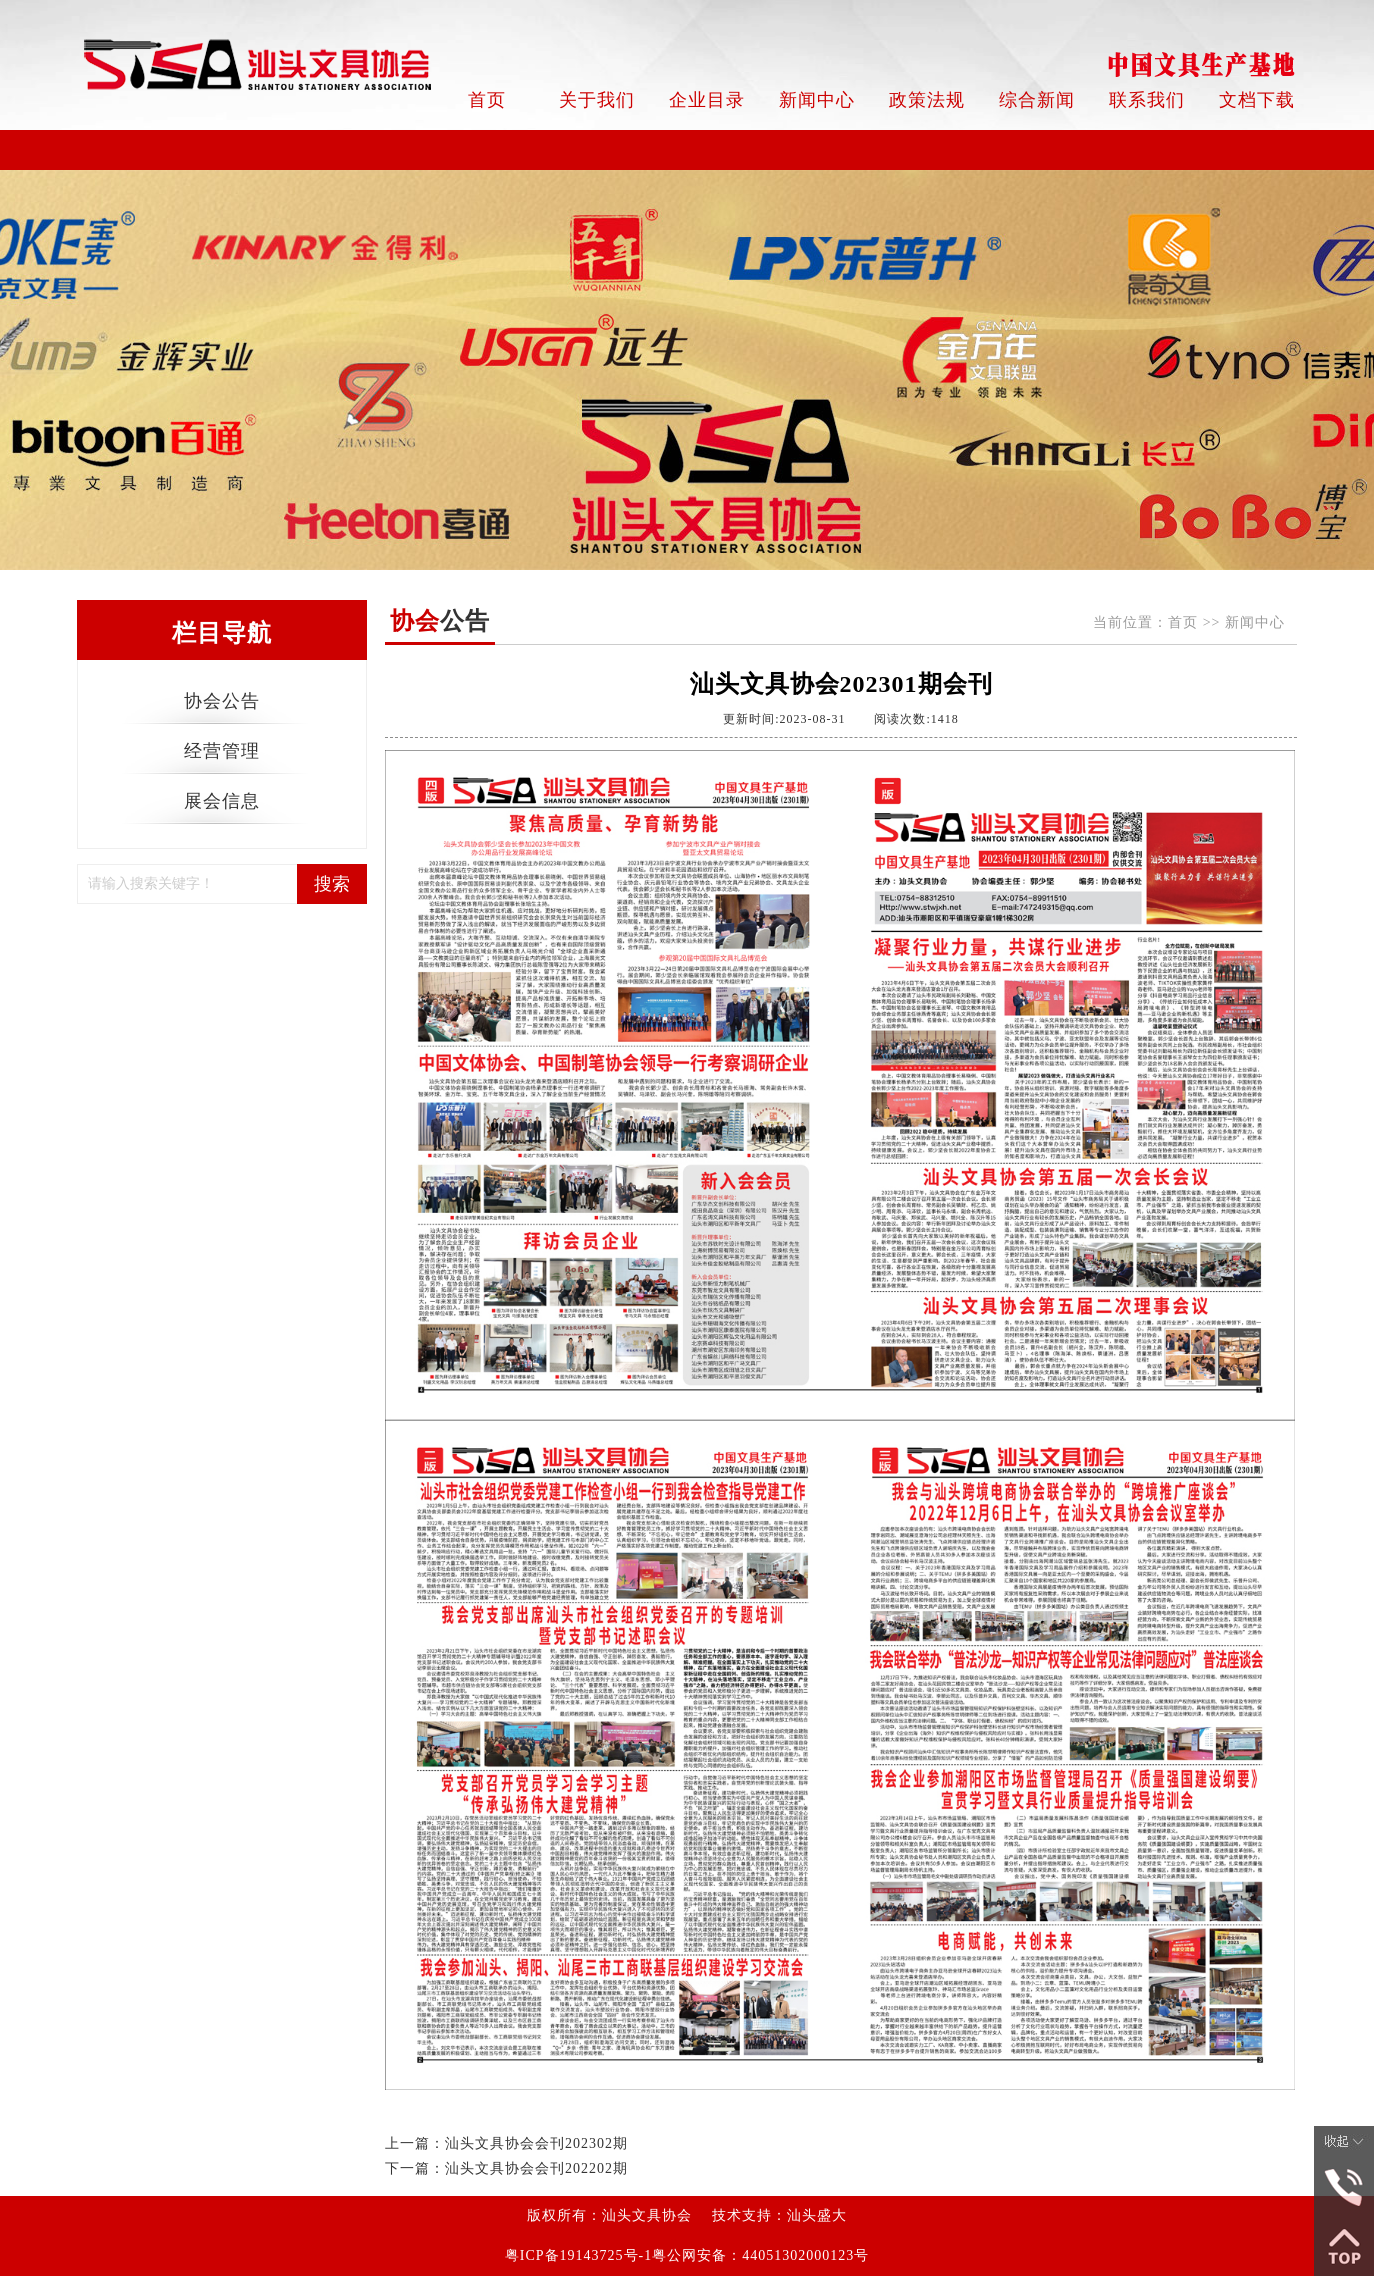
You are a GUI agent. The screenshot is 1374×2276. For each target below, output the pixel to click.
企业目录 (707, 100)
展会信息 (222, 801)
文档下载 (1257, 100)
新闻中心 (817, 100)
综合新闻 (1037, 100)
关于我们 (597, 100)
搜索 (332, 884)
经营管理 (222, 751)
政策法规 (927, 100)
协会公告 (222, 701)
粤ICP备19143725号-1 (578, 2255)
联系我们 (1147, 100)
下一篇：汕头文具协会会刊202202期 (506, 2168)
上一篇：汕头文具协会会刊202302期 (506, 2143)
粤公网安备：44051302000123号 (760, 2255)
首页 (487, 100)
